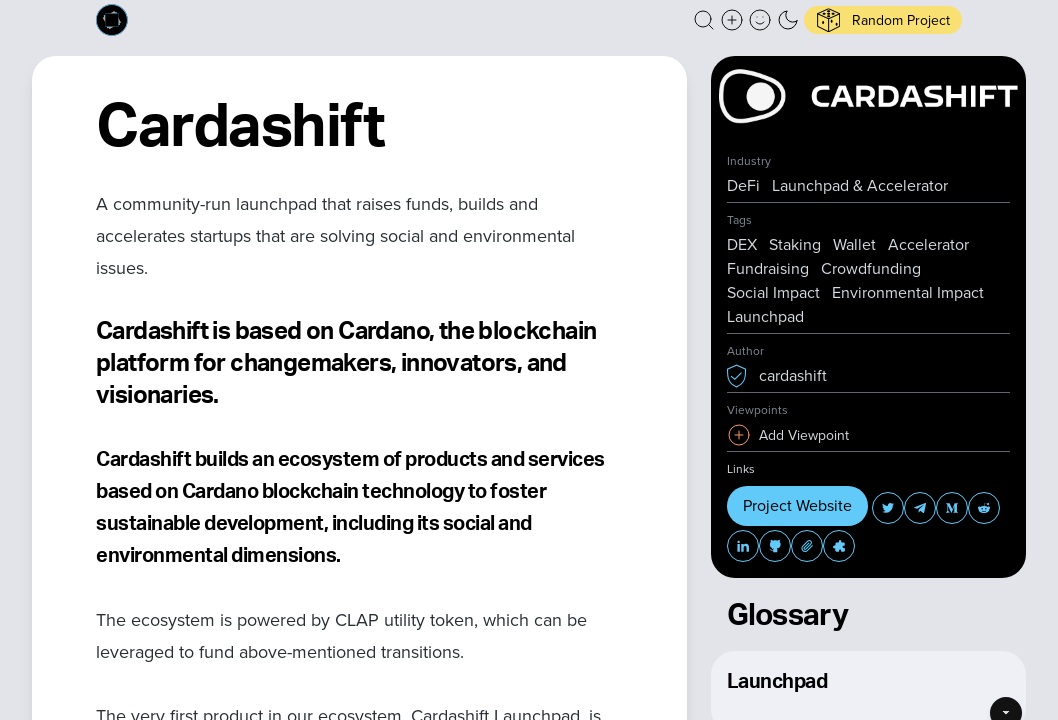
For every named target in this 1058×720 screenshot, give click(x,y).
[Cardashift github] (775, 546)
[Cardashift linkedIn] (743, 546)
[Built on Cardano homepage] (112, 20)
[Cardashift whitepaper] (807, 546)
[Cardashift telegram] (920, 508)
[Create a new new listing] (732, 20)
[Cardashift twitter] (888, 508)
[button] (704, 20)
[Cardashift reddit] (984, 508)
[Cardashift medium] (952, 508)
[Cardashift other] (839, 546)
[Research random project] (883, 20)
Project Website (797, 505)
